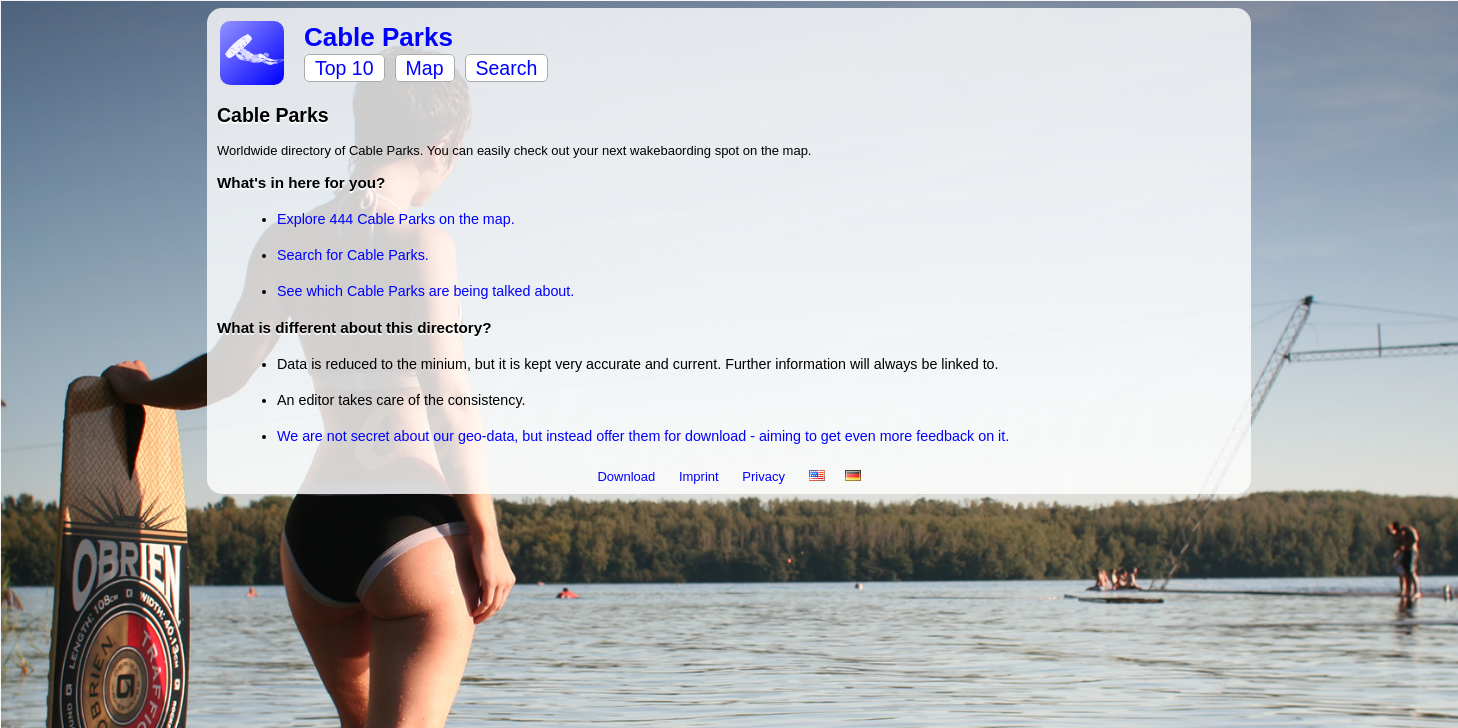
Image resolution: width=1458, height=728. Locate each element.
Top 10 (344, 68)
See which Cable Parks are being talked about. (425, 291)
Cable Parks (378, 37)
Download (627, 476)
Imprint (700, 476)
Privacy (765, 476)
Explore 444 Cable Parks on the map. (396, 219)
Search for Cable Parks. (353, 255)
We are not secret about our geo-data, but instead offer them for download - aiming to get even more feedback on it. (643, 436)
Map (425, 68)
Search (507, 68)
